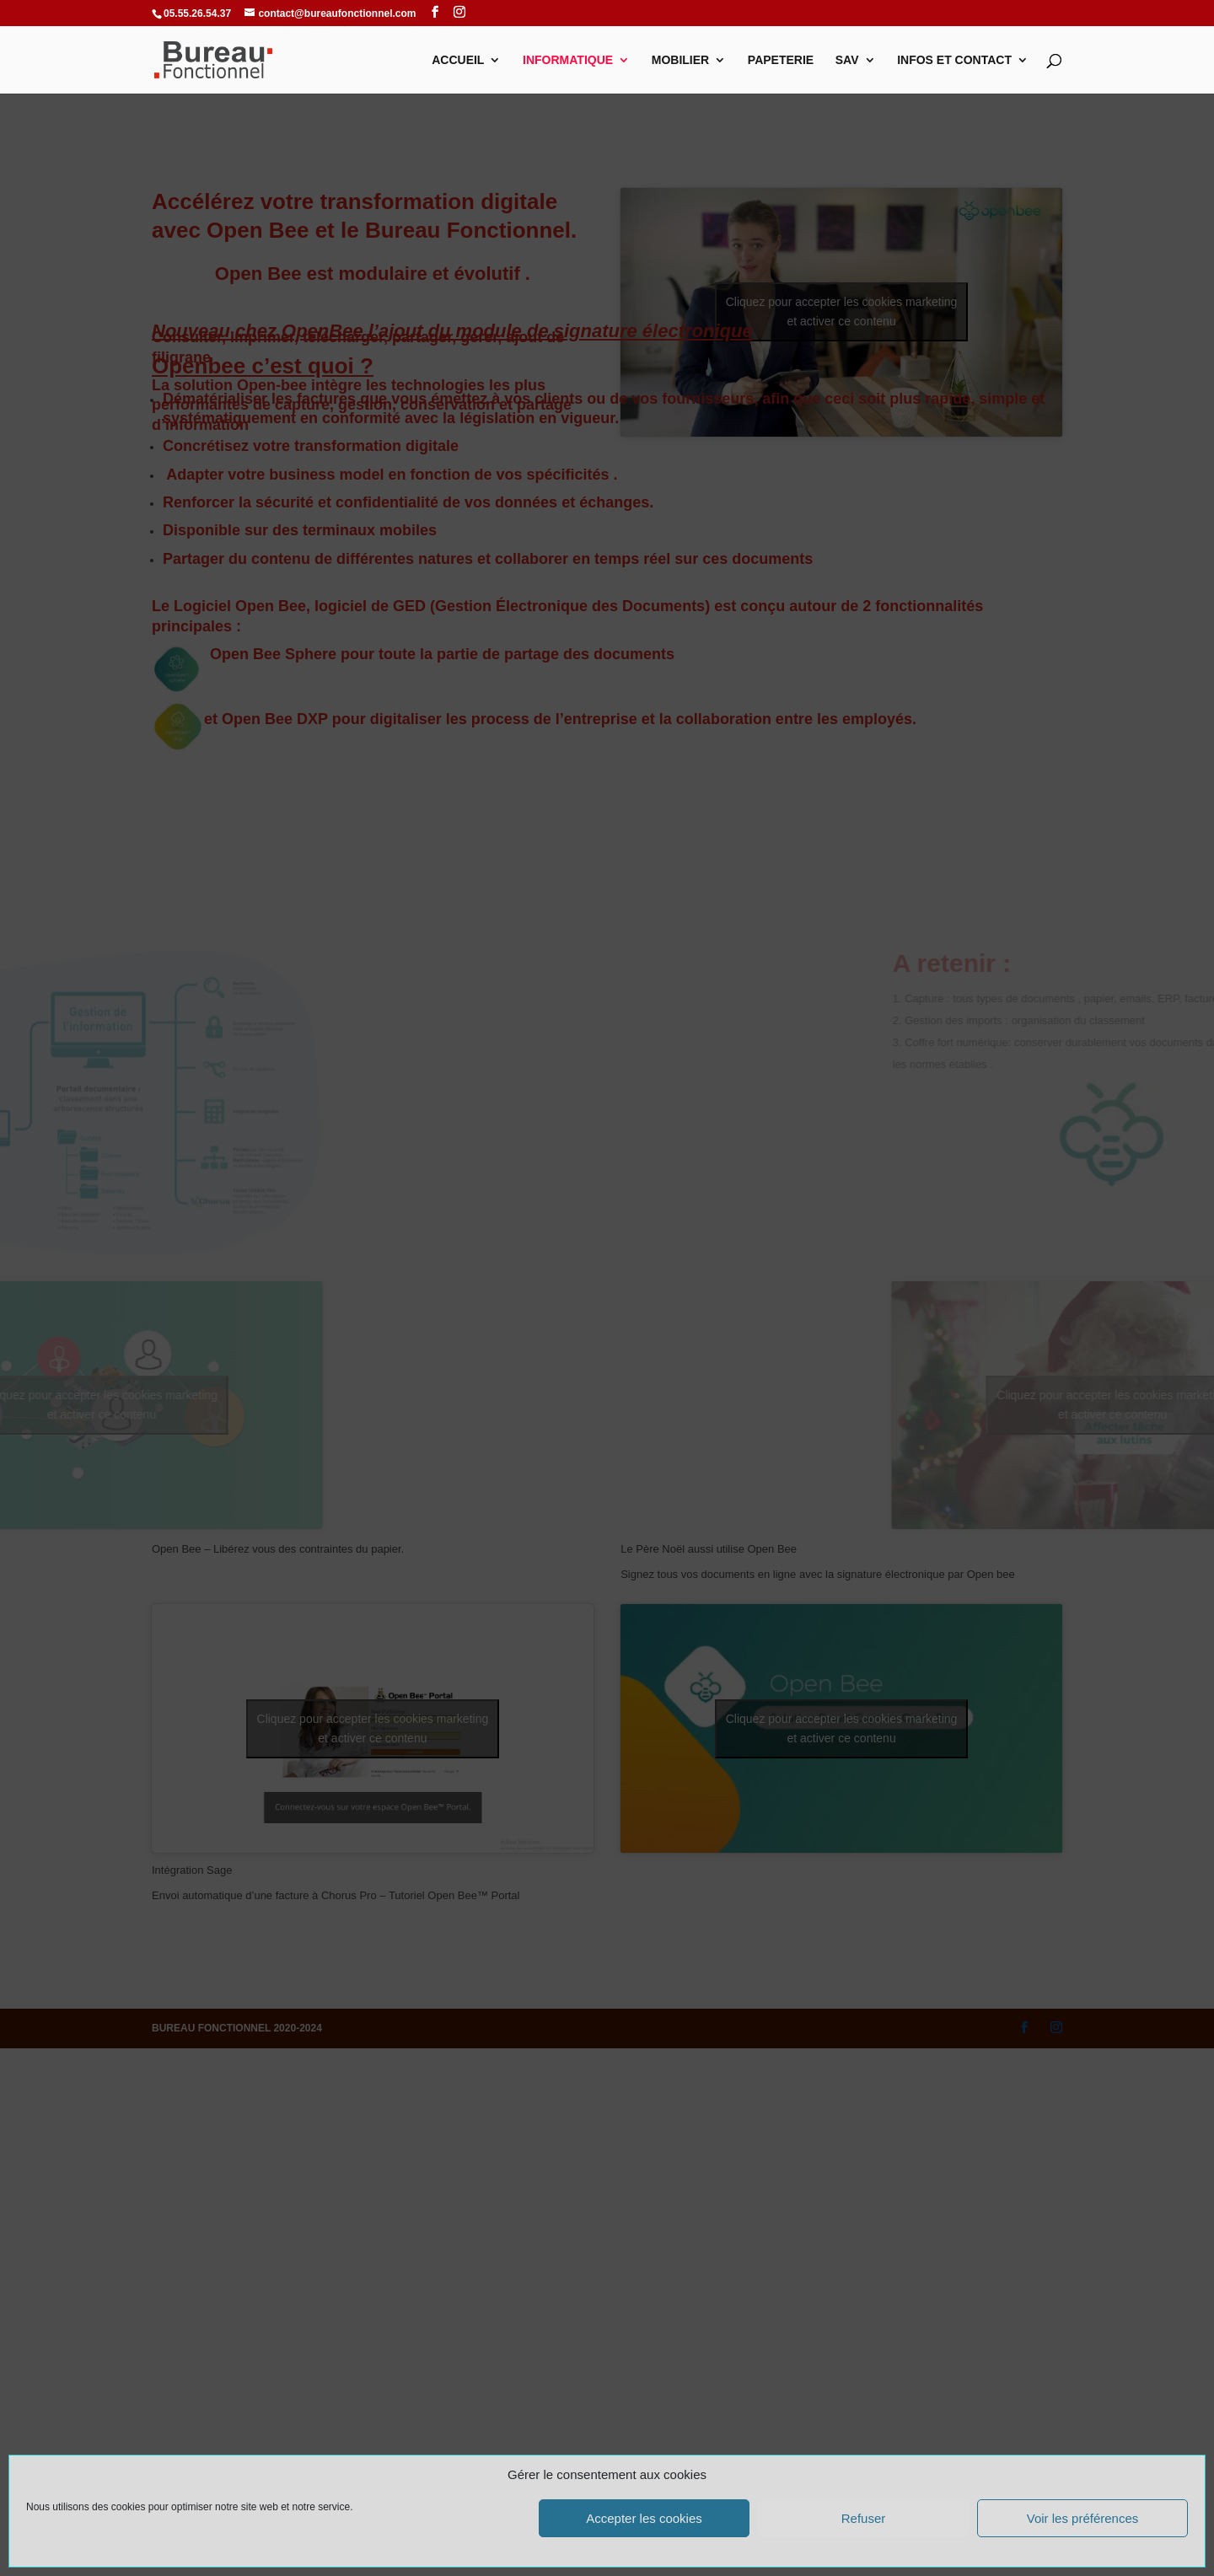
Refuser (863, 2518)
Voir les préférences (1083, 2518)
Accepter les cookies (644, 2518)
